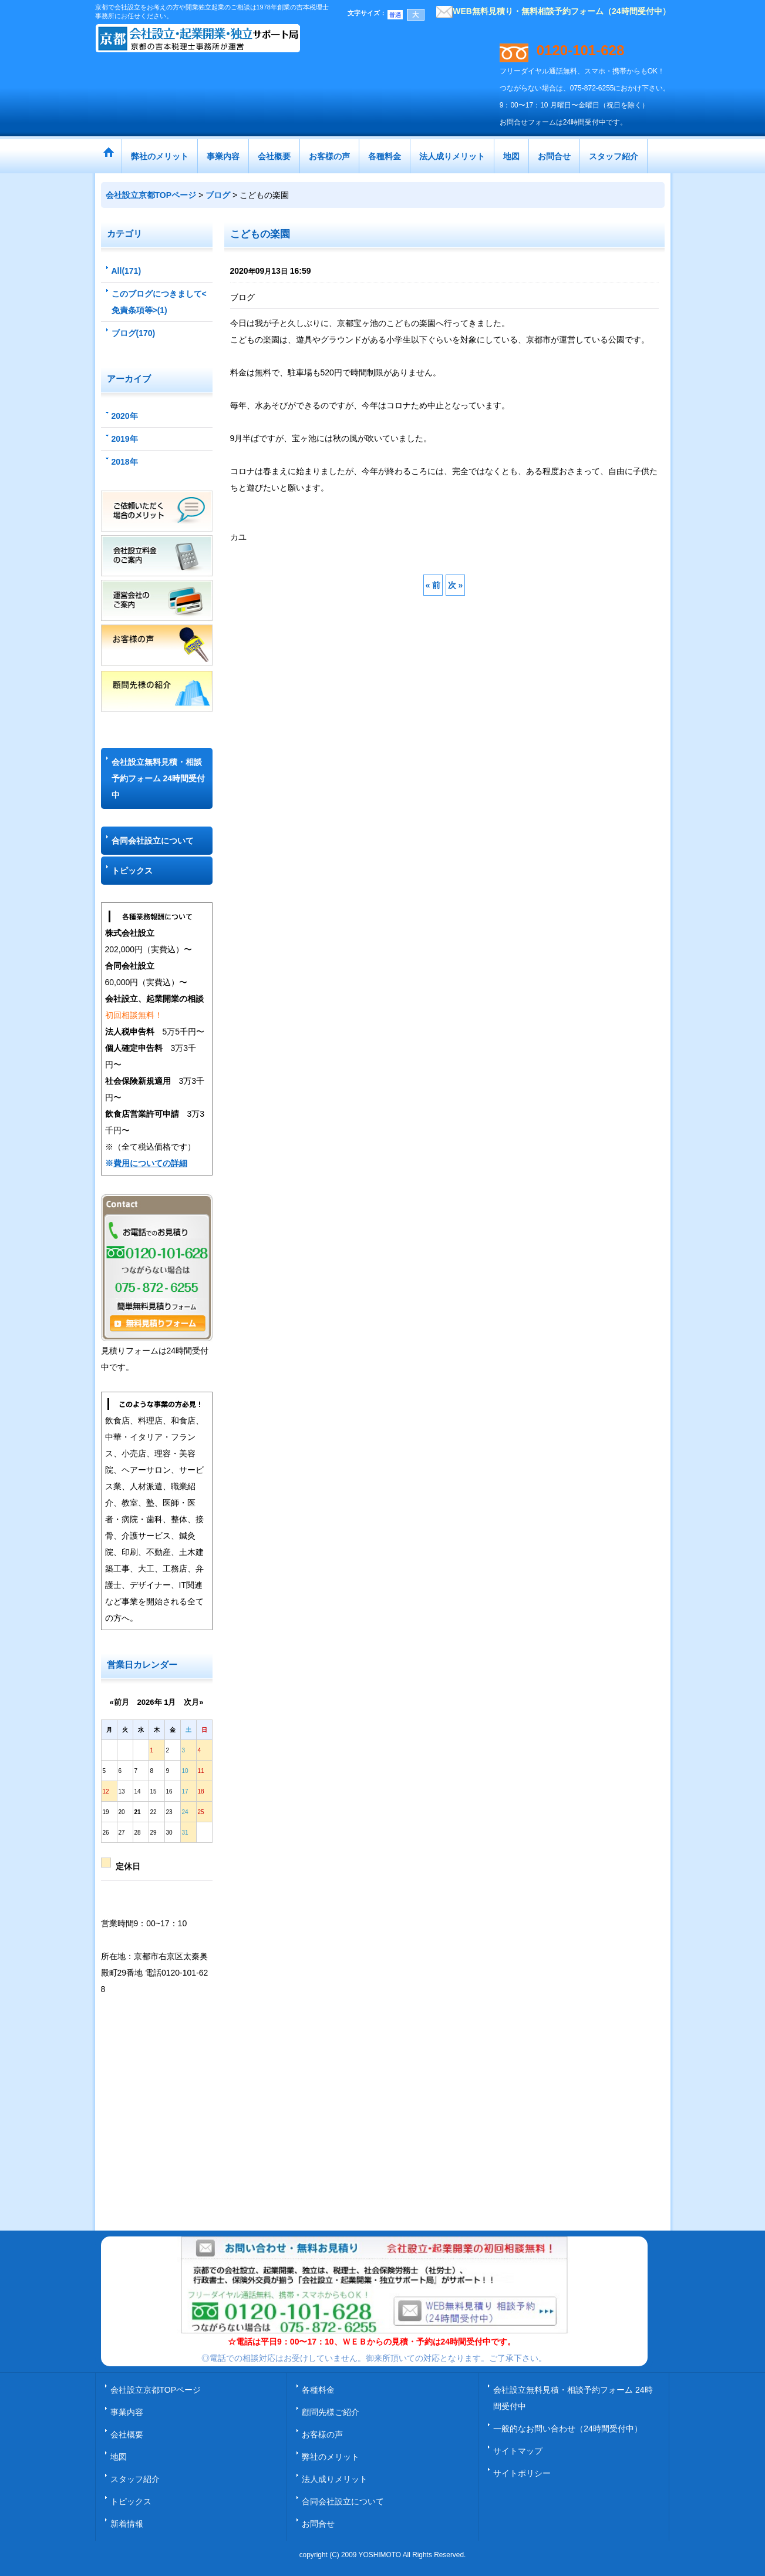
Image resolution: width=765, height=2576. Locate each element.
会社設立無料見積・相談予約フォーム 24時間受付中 (158, 778)
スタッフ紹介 (135, 2479)
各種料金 (318, 2389)
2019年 (125, 439)
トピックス (132, 870)
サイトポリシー (522, 2473)
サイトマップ (517, 2451)
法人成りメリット (335, 2479)
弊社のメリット (330, 2456)
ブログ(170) (134, 333)
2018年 (125, 461)
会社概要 (126, 2434)
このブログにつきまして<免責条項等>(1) (159, 302)
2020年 (125, 416)
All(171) (126, 271)
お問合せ (318, 2523)
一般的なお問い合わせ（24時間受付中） (567, 2428)
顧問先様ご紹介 (330, 2412)
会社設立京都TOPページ (155, 2389)
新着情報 (126, 2523)
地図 (118, 2456)
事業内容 (126, 2412)
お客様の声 (322, 2434)
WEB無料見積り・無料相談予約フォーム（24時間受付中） (553, 11)
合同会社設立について (153, 840)
